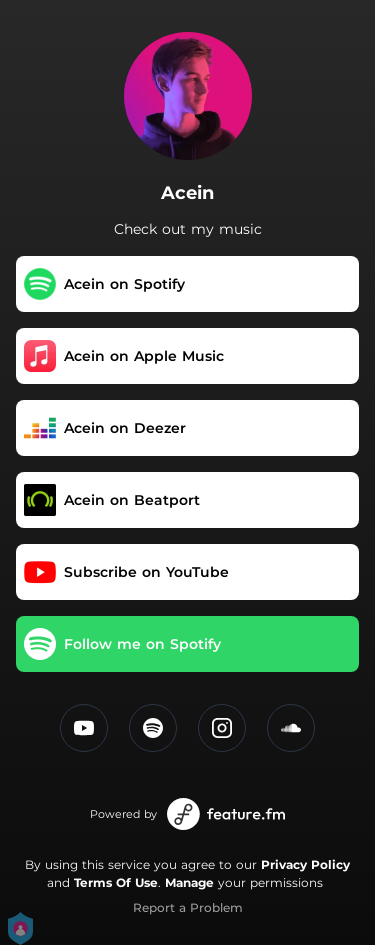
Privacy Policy (305, 864)
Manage (189, 882)
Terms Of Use (116, 882)
